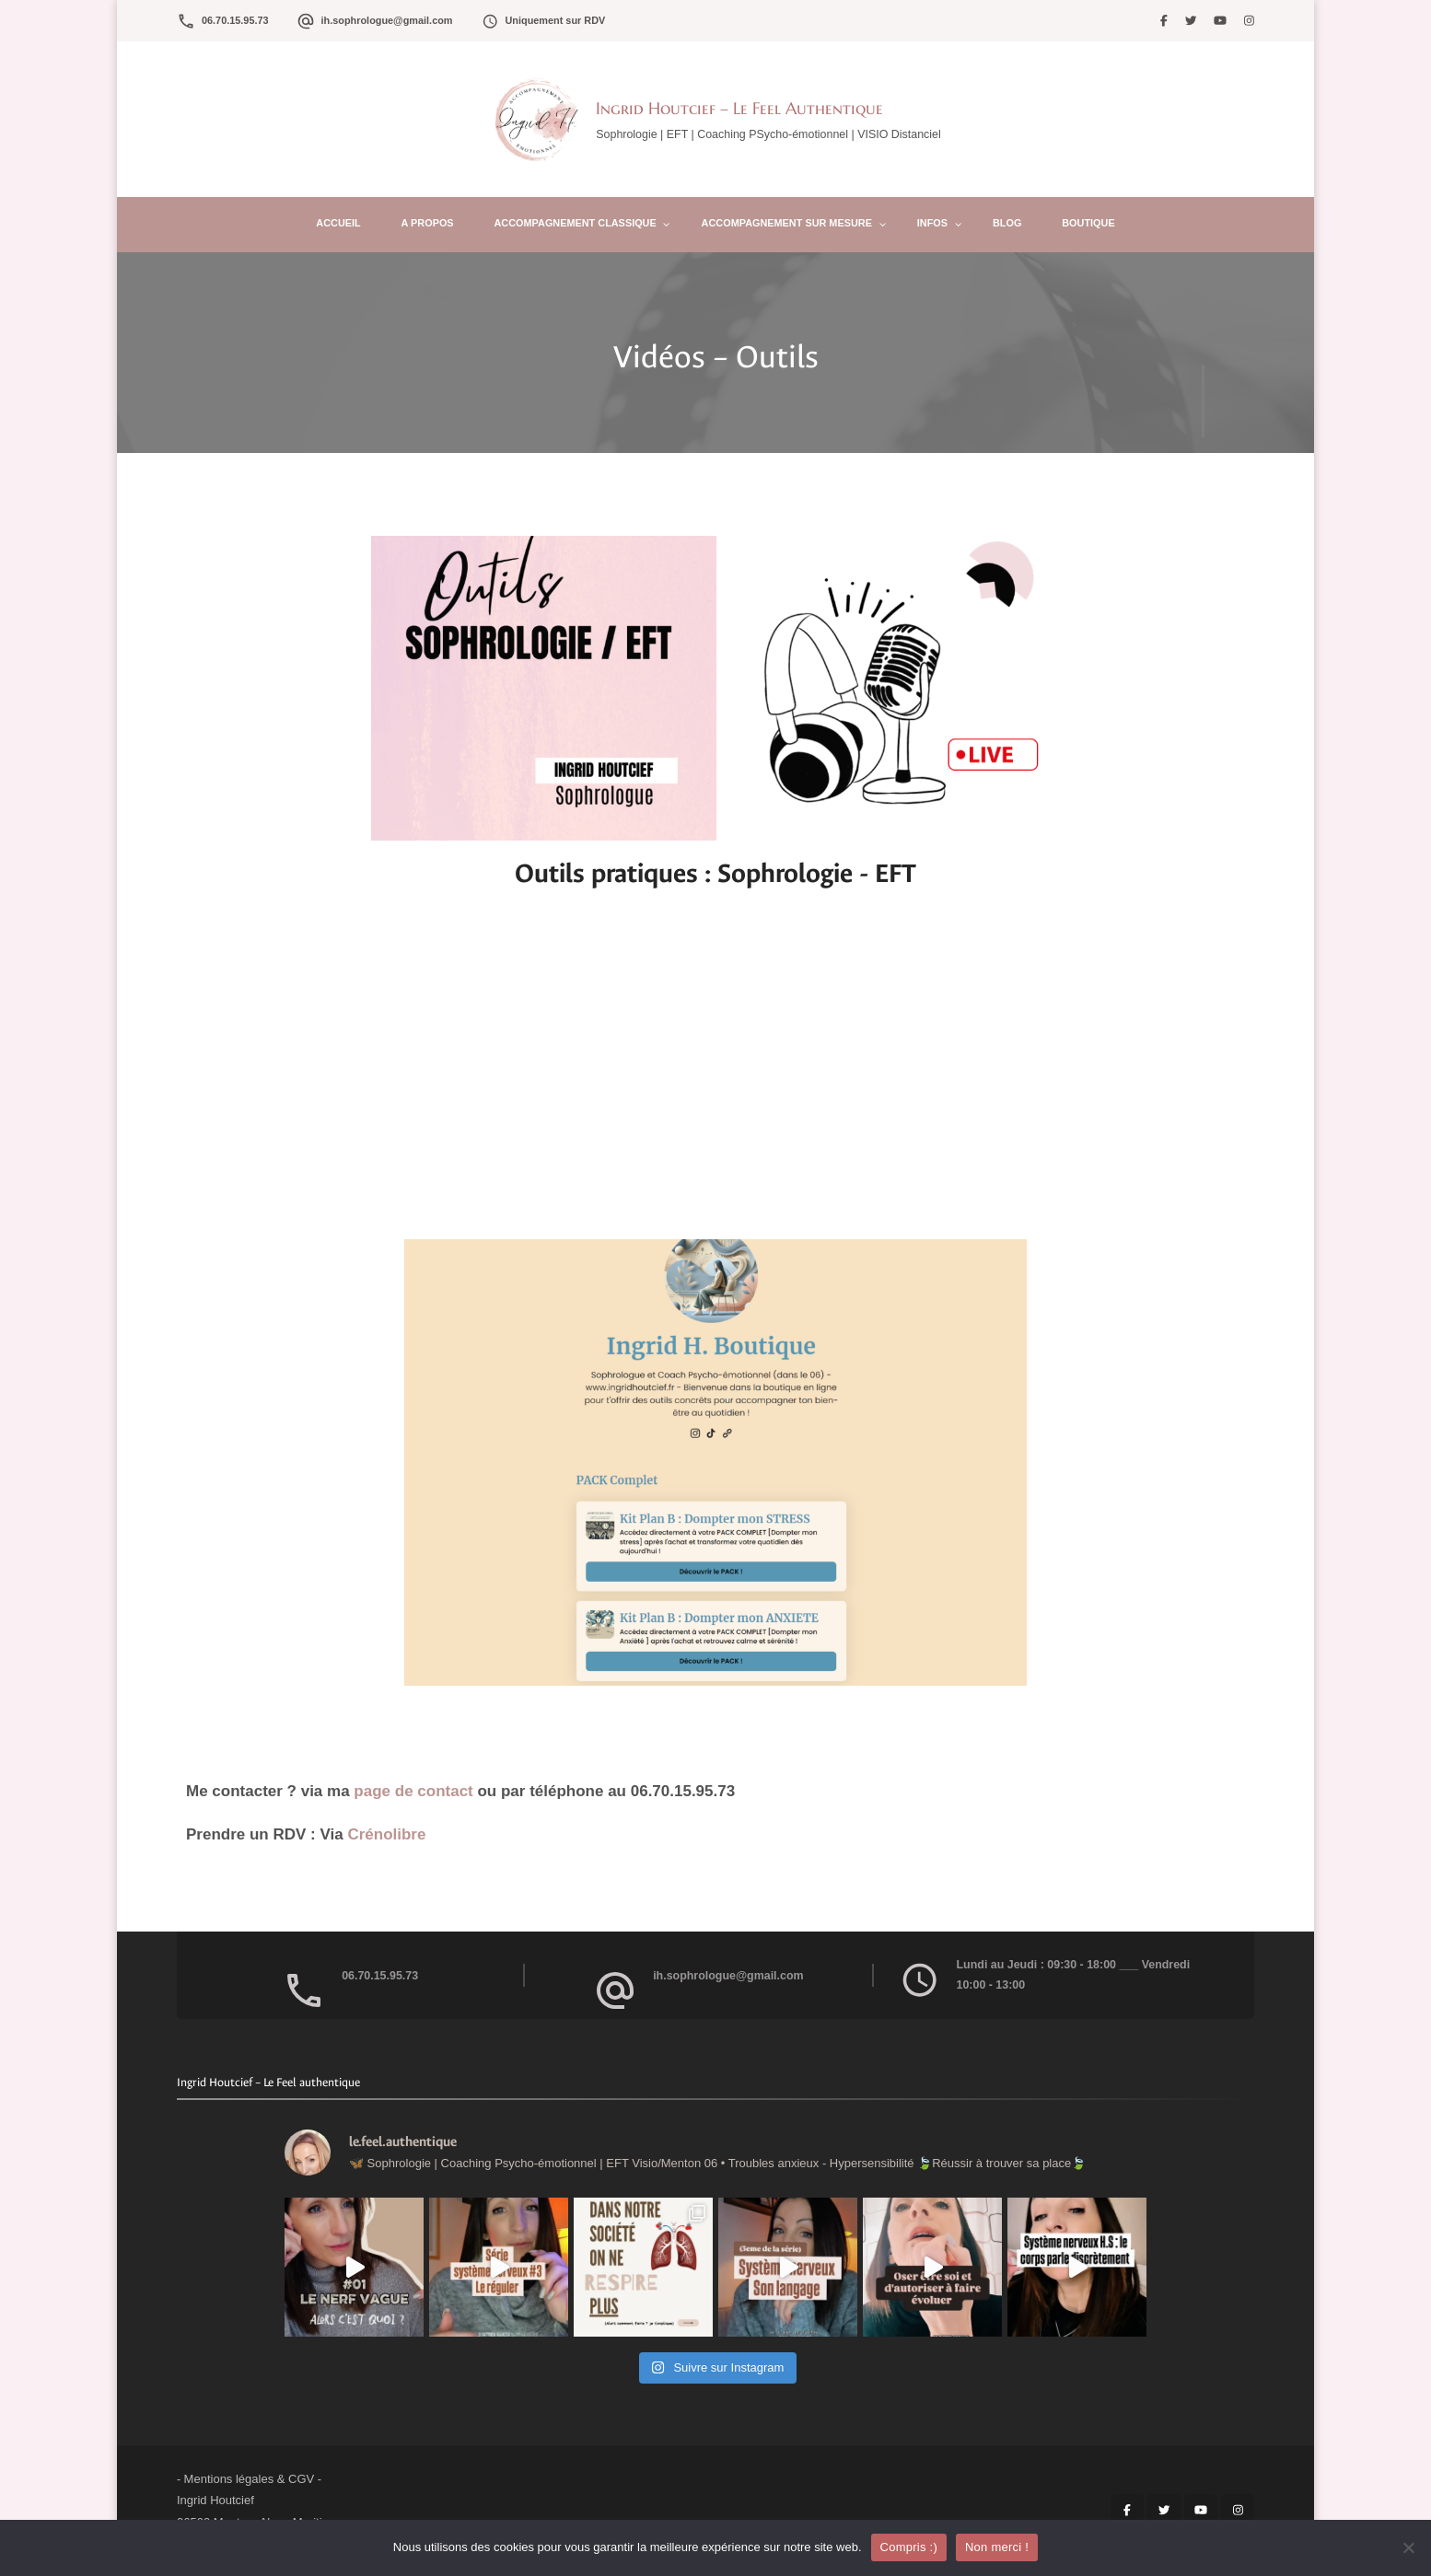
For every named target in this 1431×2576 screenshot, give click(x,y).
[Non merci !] (1408, 2547)
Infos (932, 222)
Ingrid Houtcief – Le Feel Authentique (739, 108)
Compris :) (908, 2547)
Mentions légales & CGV (249, 2479)
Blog (1007, 222)
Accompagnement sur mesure (787, 222)
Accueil (338, 222)
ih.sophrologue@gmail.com (387, 20)
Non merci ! (997, 2547)
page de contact (415, 1791)
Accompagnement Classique (575, 222)
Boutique (1088, 222)
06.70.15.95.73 (235, 20)
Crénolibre (388, 1834)
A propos (427, 222)
